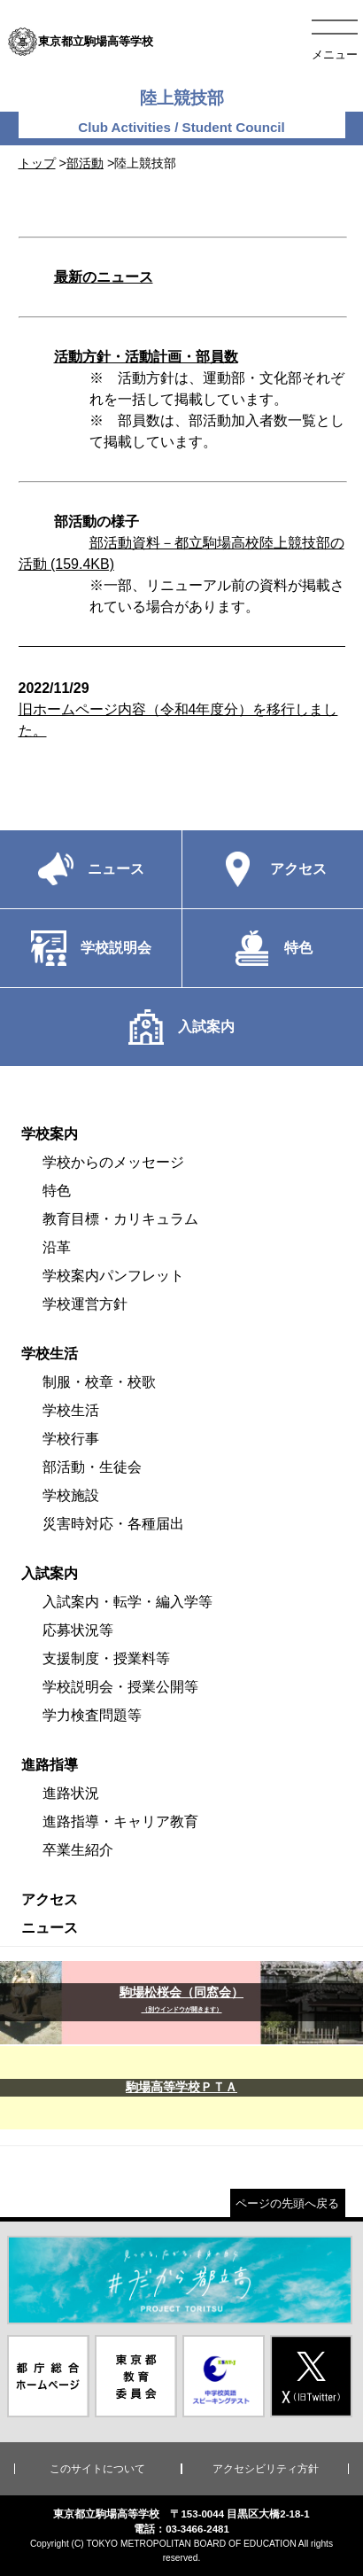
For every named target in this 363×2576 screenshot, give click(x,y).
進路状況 (70, 1793)
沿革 (56, 1247)
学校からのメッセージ (113, 1162)
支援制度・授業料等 (106, 1658)
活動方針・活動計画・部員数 (146, 356)
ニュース (49, 1927)
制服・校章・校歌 (99, 1381)
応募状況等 (77, 1630)
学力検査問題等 (92, 1715)
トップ (37, 163)
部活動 (85, 163)
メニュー (335, 54)
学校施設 (70, 1495)
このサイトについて (97, 2469)
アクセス (49, 1899)
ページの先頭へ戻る (287, 2203)
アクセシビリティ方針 (265, 2469)
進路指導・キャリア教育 (120, 1821)
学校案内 (49, 1133)
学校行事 (70, 1438)
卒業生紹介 (77, 1849)
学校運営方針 (84, 1303)
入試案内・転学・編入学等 (127, 1601)
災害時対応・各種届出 (113, 1523)
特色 (56, 1190)
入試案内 (49, 1573)
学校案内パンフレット (113, 1275)
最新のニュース (103, 276)
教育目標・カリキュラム (120, 1218)
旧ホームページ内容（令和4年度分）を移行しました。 (182, 709)
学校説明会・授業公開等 (120, 1686)
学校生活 (49, 1353)
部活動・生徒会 (92, 1467)
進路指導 (49, 1764)
